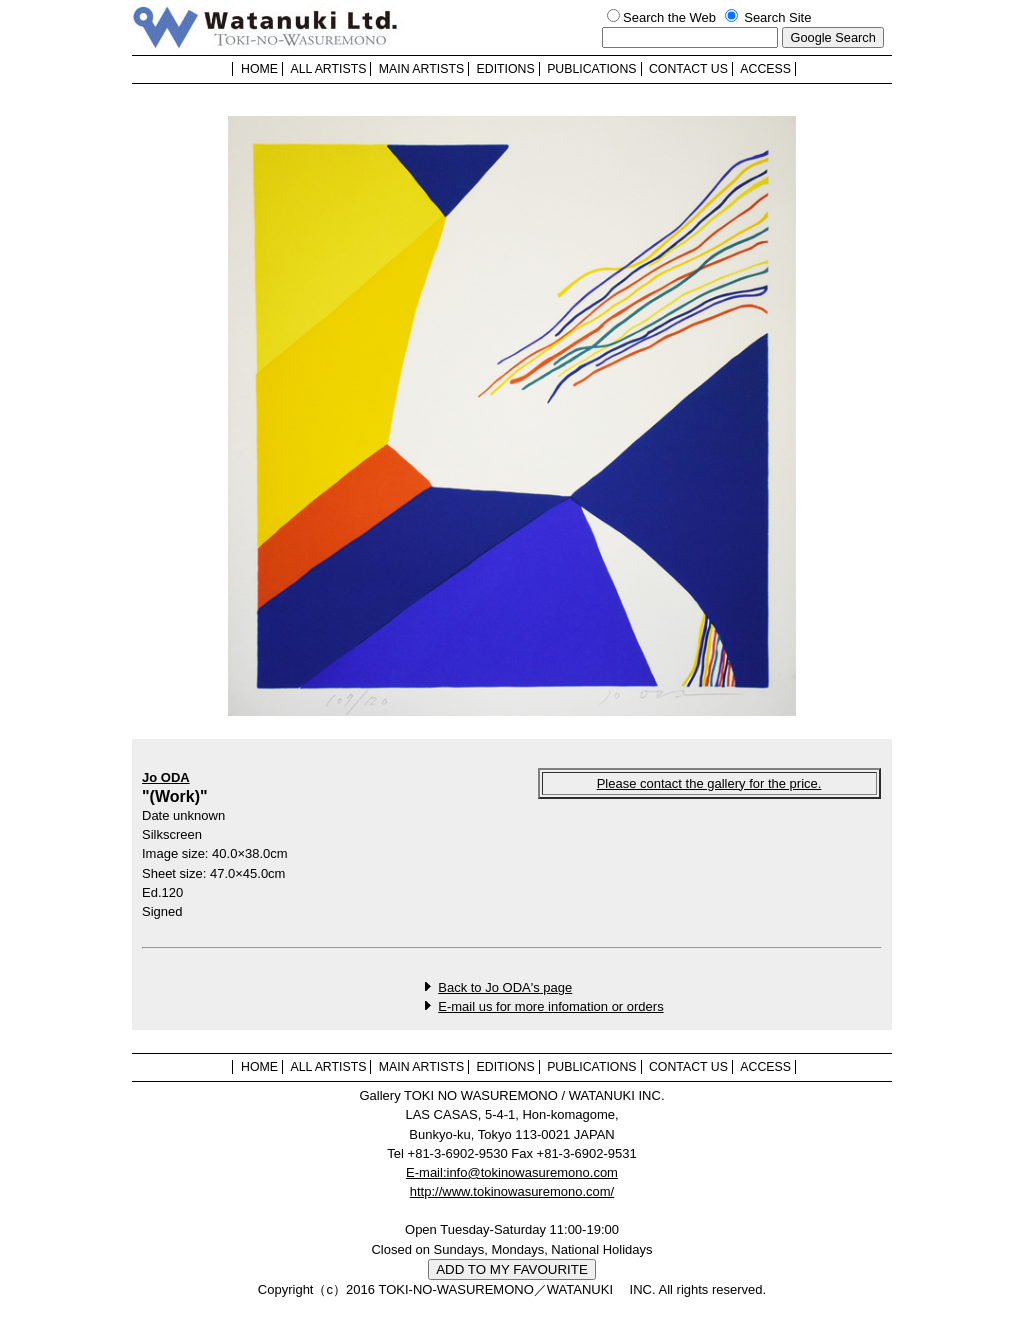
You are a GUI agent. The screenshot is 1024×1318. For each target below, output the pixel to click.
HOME (259, 69)
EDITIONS (506, 69)
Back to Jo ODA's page (505, 987)
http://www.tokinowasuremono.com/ (512, 1191)
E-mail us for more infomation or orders (550, 1006)
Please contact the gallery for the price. (709, 783)
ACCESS (765, 69)
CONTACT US (688, 69)
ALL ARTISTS (328, 69)
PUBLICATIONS (591, 69)
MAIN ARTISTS (421, 69)
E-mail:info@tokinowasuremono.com (512, 1172)
